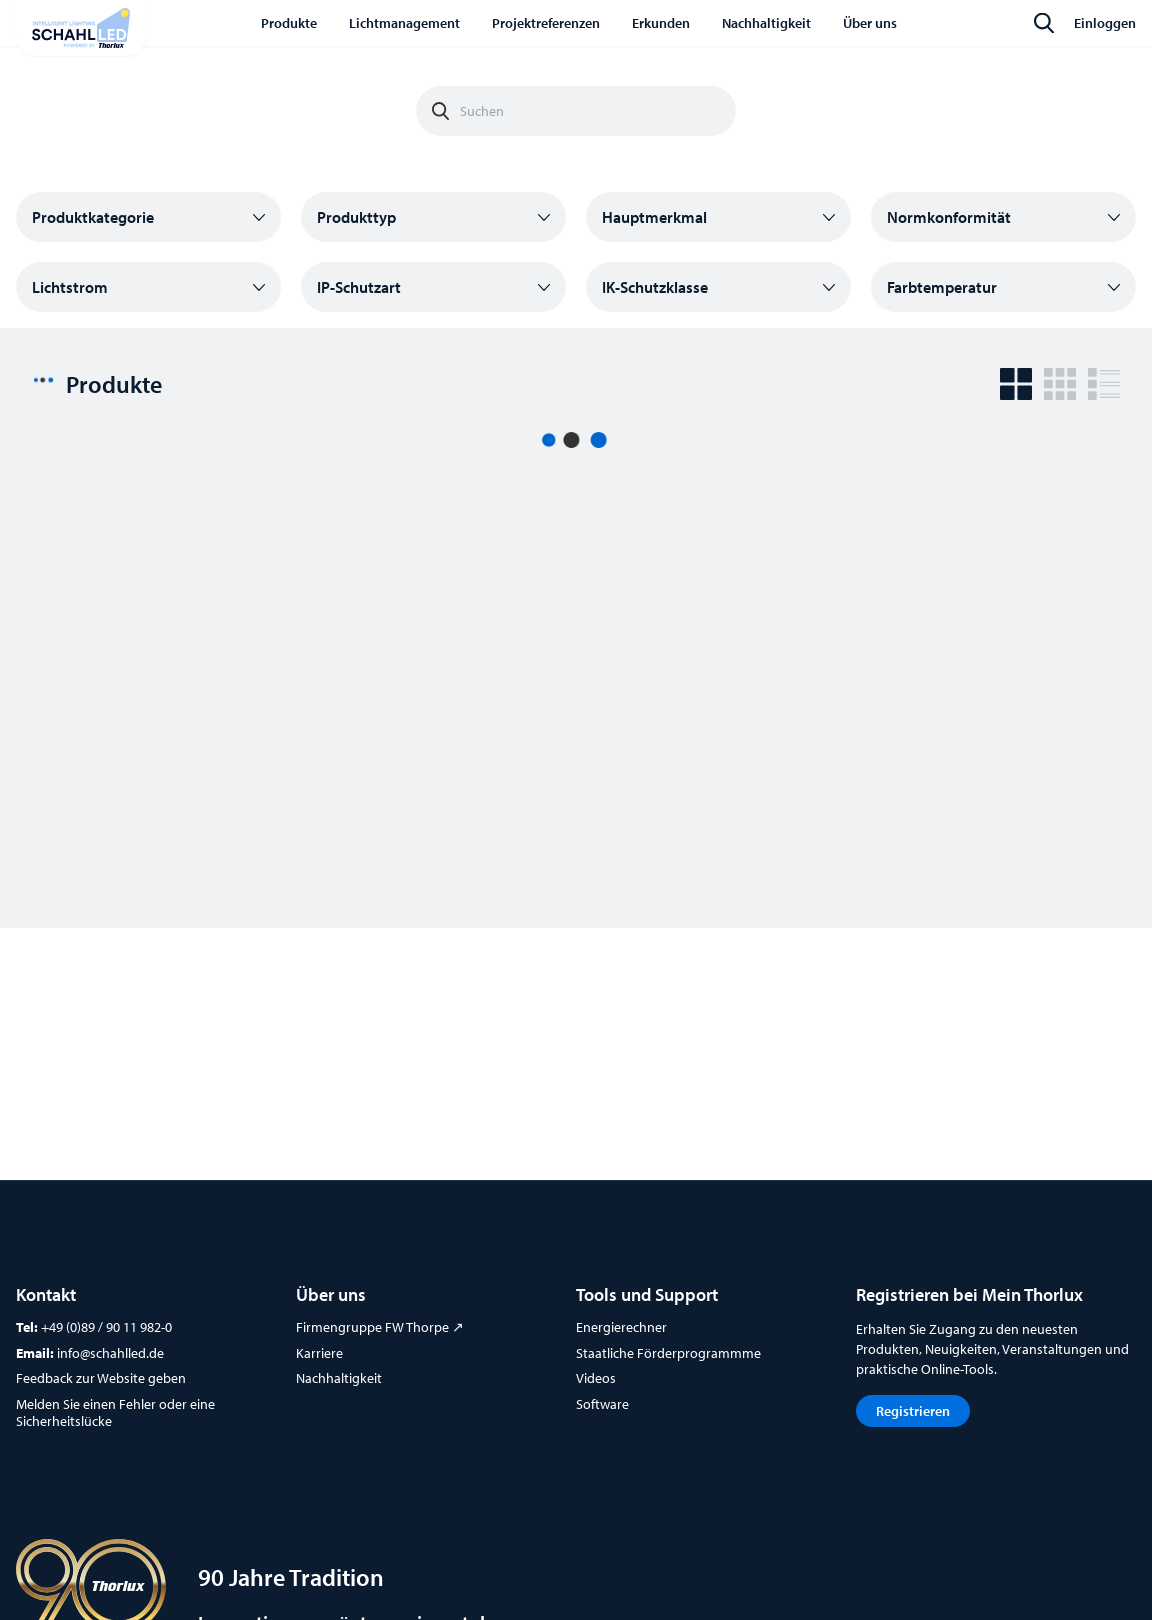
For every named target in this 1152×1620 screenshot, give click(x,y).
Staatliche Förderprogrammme (668, 1353)
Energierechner (621, 1327)
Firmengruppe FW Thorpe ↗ (380, 1327)
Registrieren (913, 1411)
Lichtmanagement (404, 23)
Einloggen (1105, 23)
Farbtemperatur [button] (942, 287)
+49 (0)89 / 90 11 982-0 (106, 1327)
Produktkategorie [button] (93, 217)
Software (602, 1404)
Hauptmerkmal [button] (654, 217)
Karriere (319, 1353)
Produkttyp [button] (356, 217)
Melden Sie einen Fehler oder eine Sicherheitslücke (115, 1413)
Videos (596, 1378)
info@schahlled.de (110, 1353)
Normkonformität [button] (949, 217)
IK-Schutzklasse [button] (655, 287)
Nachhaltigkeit (339, 1378)
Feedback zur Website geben (101, 1378)
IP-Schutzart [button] (359, 287)
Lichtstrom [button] (70, 287)
